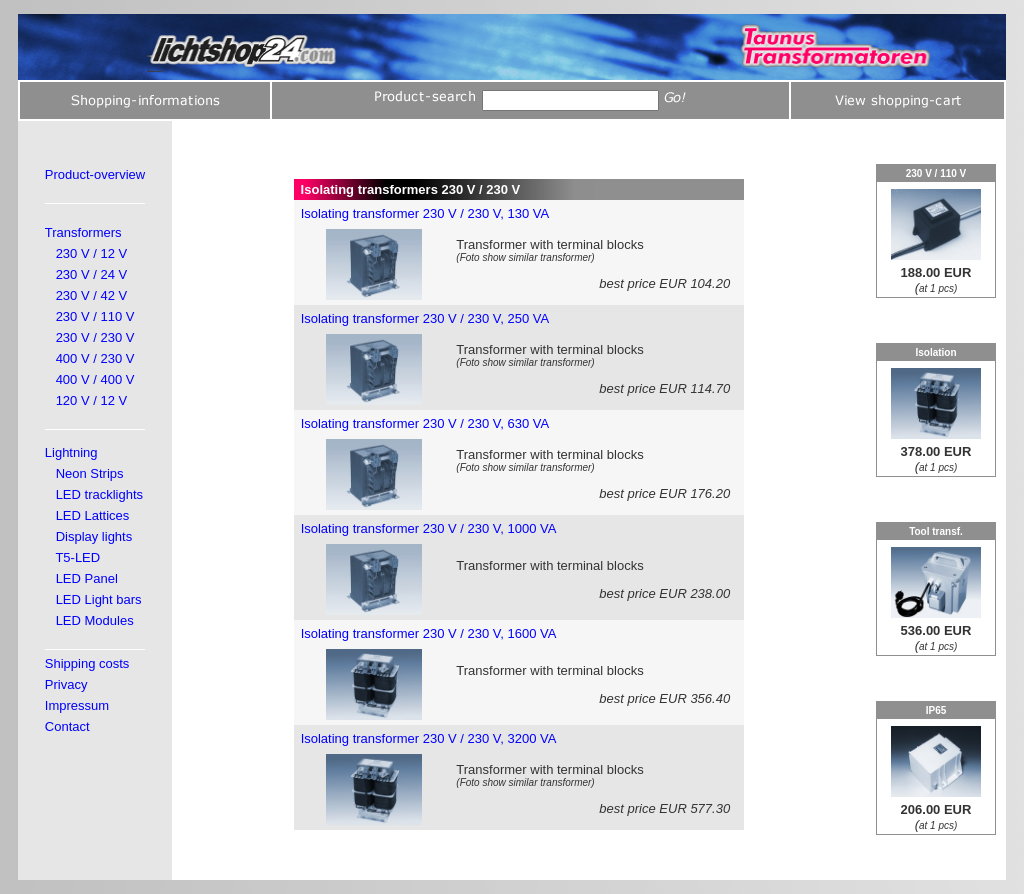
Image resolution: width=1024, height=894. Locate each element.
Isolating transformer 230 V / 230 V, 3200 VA (429, 738)
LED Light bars (99, 599)
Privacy (66, 684)
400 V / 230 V (95, 358)
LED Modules (95, 620)
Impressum (77, 705)
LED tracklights (99, 494)
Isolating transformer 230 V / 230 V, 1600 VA (429, 633)
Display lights (94, 536)
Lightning (71, 452)
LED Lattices (93, 515)
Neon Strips (90, 473)
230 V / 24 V (92, 274)
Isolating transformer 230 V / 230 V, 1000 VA (429, 528)
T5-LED (77, 557)
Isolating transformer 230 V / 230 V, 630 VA (425, 423)
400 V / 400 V (95, 379)
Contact (67, 726)
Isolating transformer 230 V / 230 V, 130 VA (425, 213)
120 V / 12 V (92, 400)
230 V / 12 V (92, 253)
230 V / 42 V (92, 295)
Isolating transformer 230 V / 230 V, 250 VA (425, 318)
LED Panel (87, 578)
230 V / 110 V (95, 316)
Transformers (83, 232)
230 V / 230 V (95, 337)
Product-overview (95, 174)
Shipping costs (87, 663)
